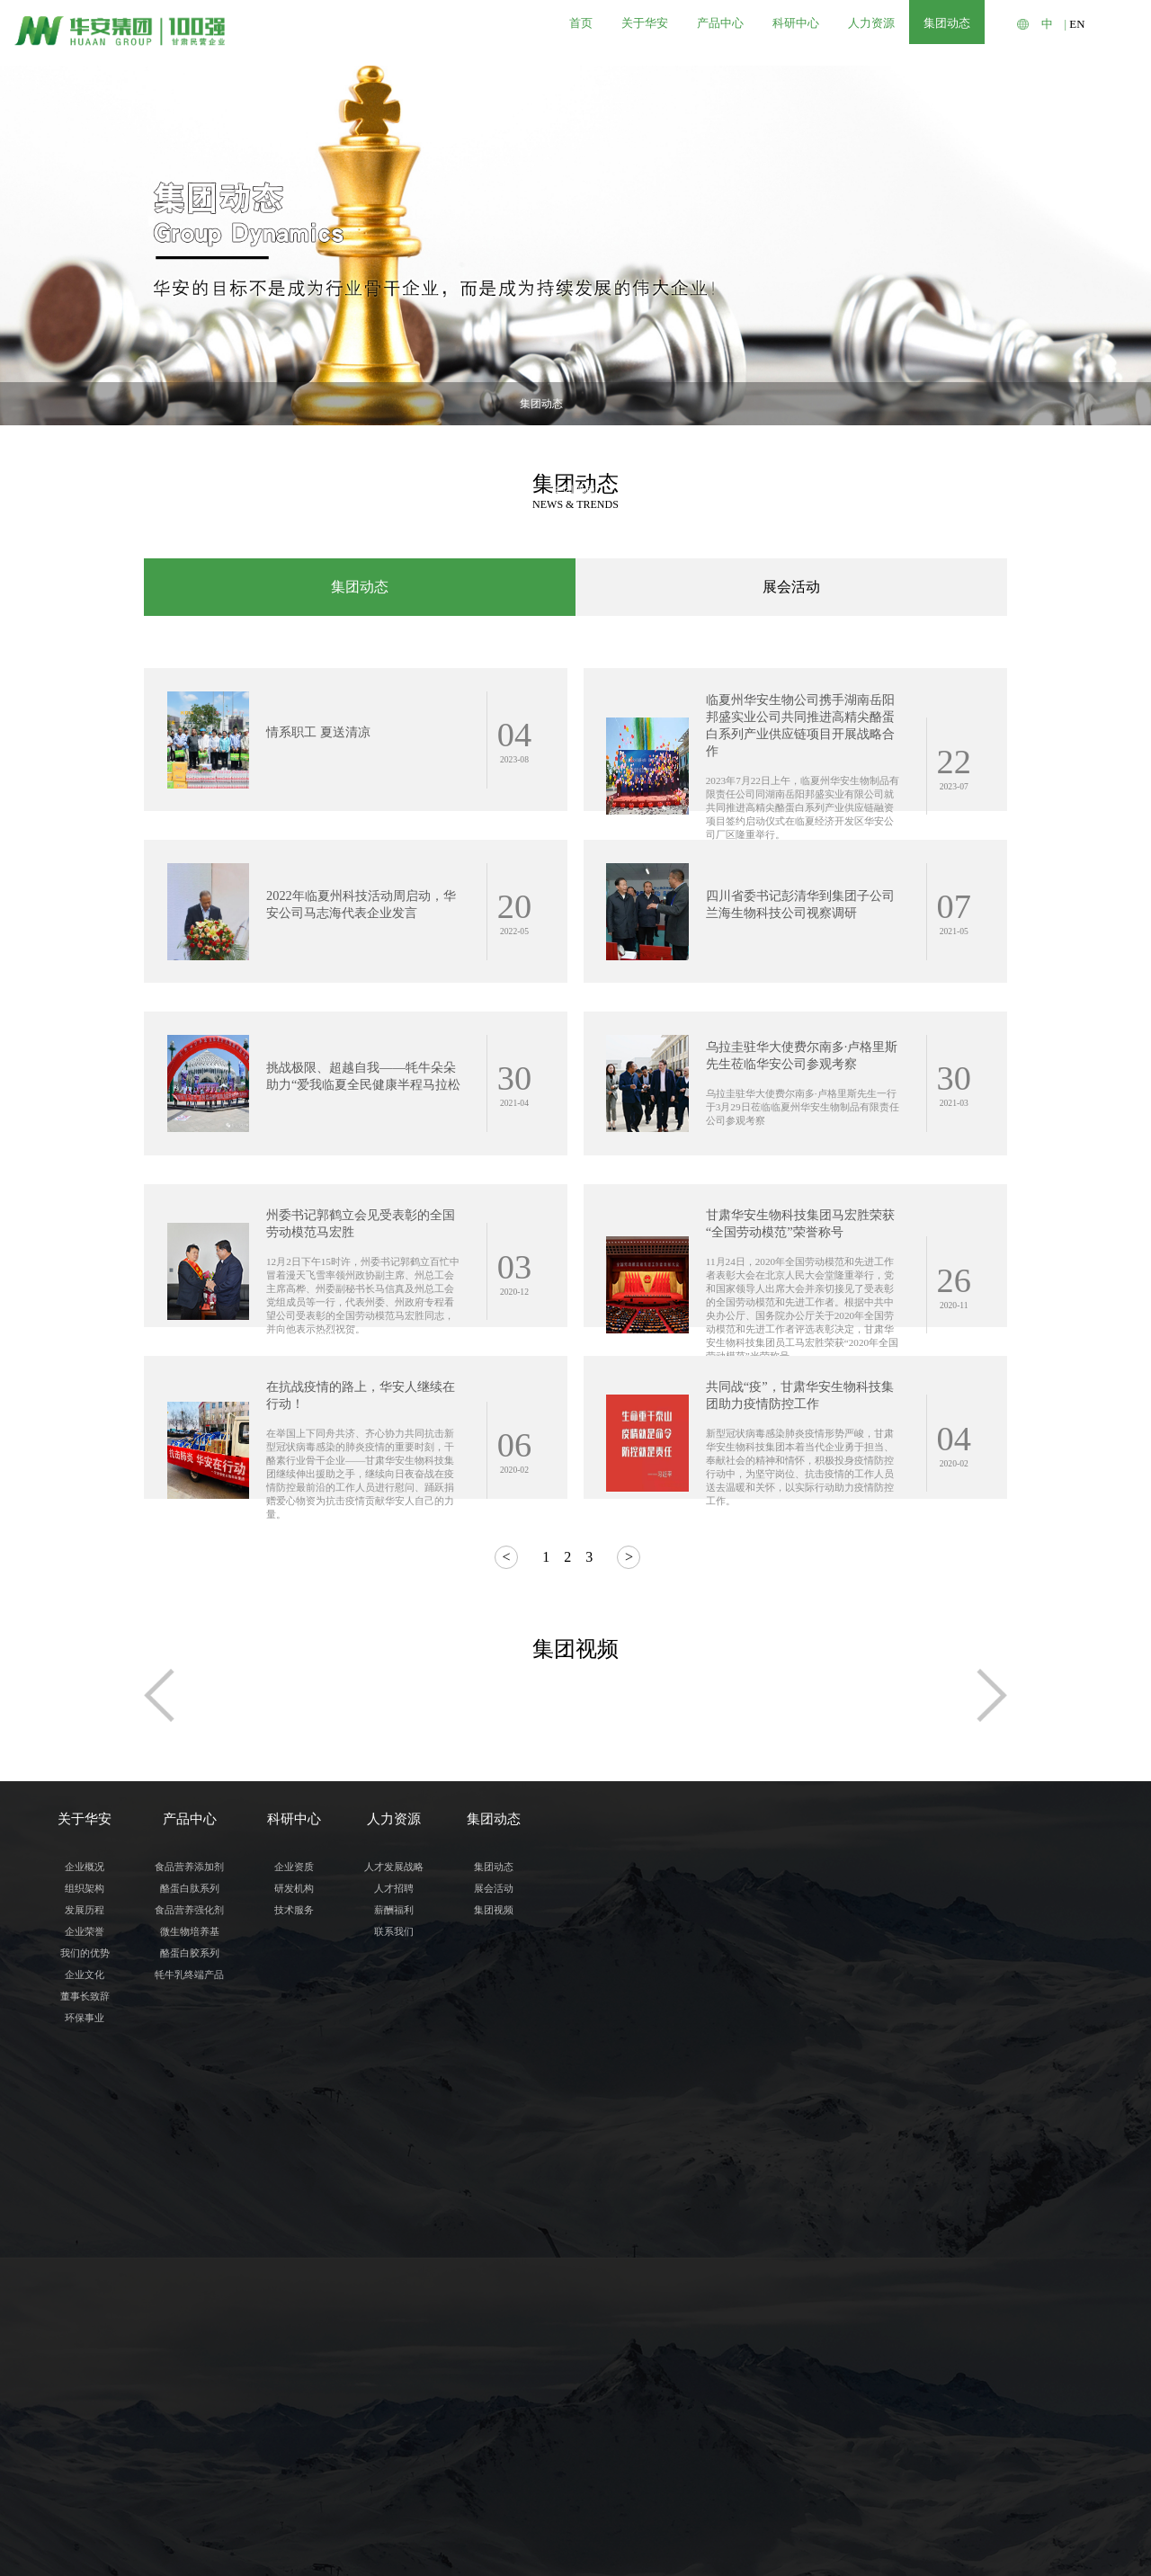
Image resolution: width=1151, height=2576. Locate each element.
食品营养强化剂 (189, 2268)
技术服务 (294, 2268)
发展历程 (84, 2268)
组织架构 (84, 2247)
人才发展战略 (394, 2225)
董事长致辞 (85, 2354)
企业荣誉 (84, 2290)
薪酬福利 (394, 2268)
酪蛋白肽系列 (189, 2247)
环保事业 (84, 2376)
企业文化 (84, 2333)
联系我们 (394, 2290)
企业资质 (294, 2225)
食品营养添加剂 (189, 2225)
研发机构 (294, 2247)
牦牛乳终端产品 (189, 2333)
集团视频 (647, 403)
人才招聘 (394, 2247)
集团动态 (496, 403)
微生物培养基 (189, 2290)
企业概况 (84, 2225)
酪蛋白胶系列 (189, 2311)
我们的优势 (85, 2311)
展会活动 (571, 403)
